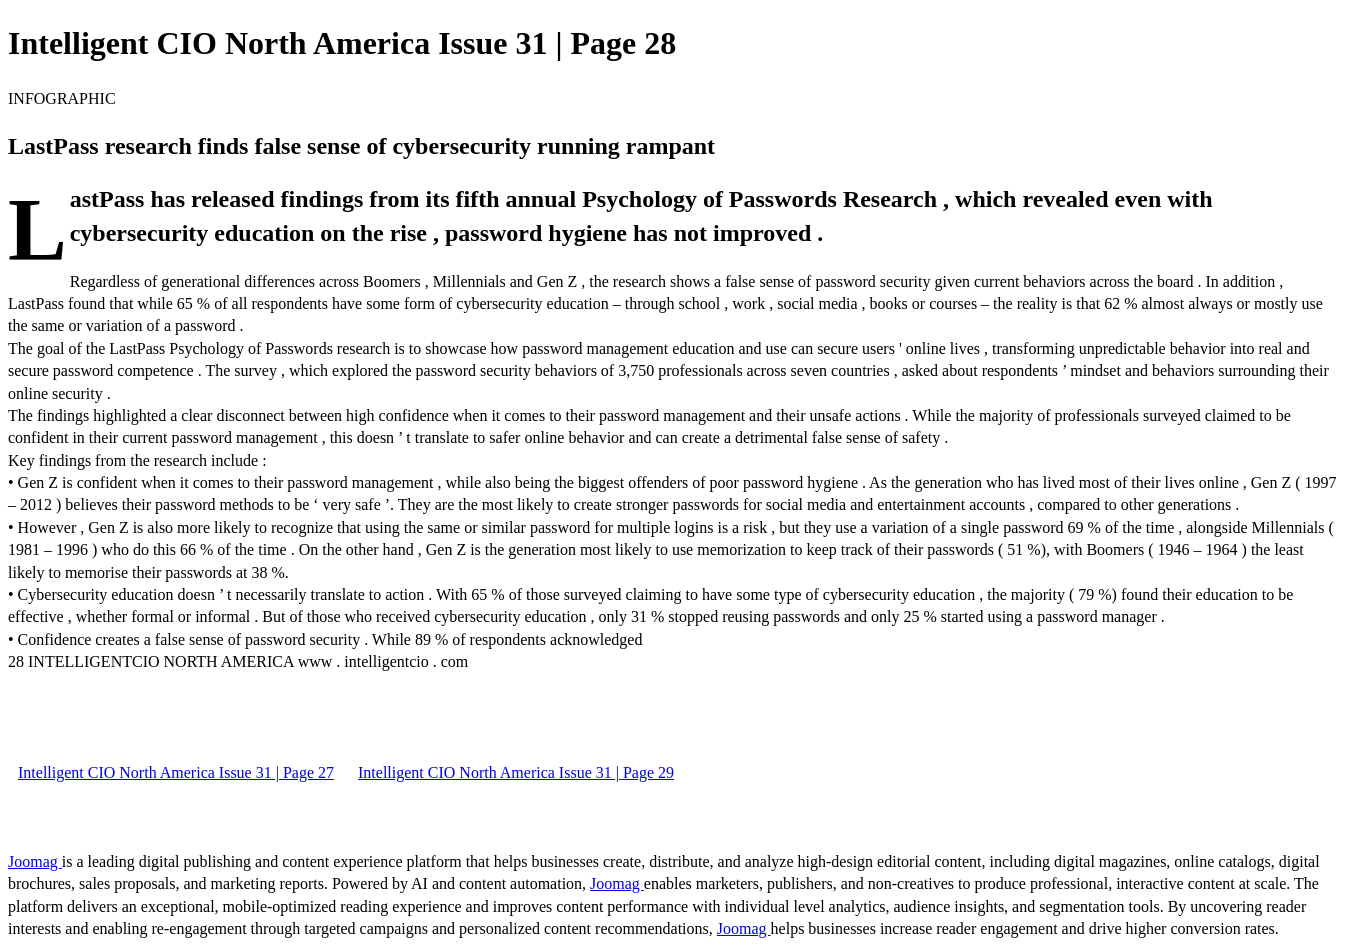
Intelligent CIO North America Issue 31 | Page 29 (516, 772)
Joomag (35, 861)
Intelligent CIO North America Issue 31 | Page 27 (176, 772)
